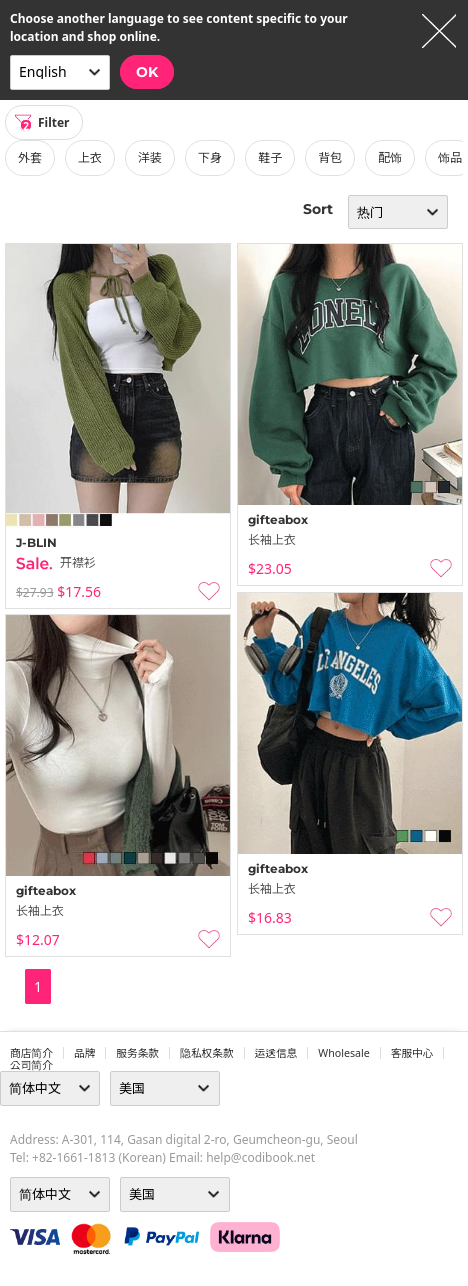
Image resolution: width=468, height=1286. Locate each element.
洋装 (150, 157)
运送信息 (276, 1053)
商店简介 (31, 1053)
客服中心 (412, 1053)
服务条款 (137, 1053)
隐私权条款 (207, 1053)
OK (147, 72)
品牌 (84, 1053)
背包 (330, 157)
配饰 (390, 157)
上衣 (90, 157)
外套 (30, 157)
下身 (210, 157)
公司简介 (31, 1065)
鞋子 (270, 157)
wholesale (344, 1053)
